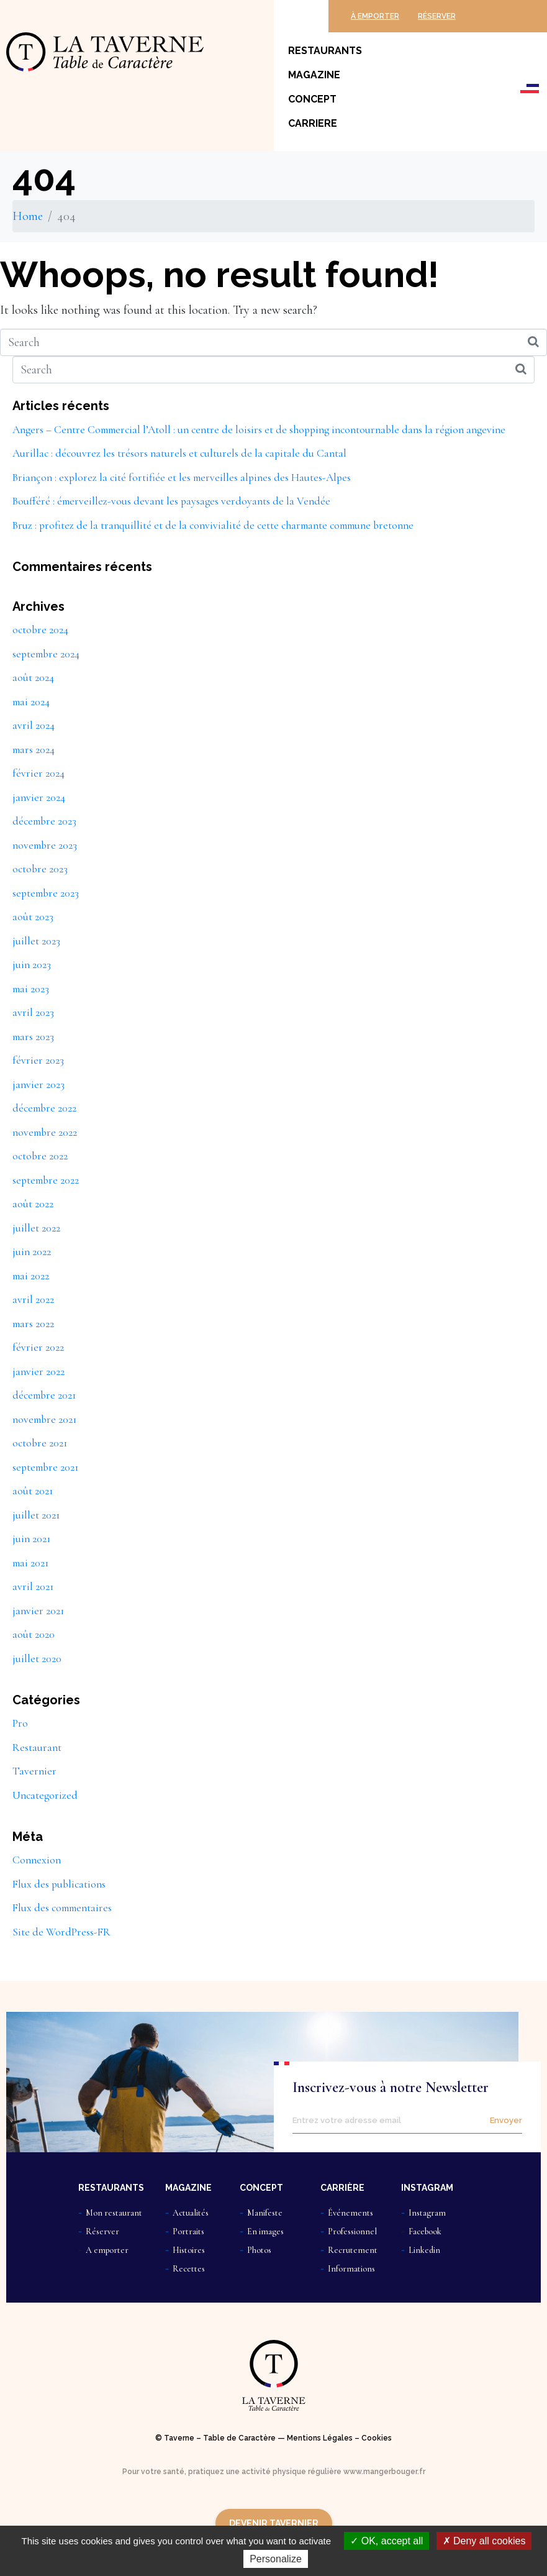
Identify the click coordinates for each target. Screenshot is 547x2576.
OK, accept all (386, 2541)
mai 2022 (30, 1275)
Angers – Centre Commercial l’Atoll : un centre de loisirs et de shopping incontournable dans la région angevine (258, 429)
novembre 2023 (44, 845)
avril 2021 (32, 1586)
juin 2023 (31, 964)
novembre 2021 (44, 1419)
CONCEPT (261, 2188)
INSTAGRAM (427, 2188)
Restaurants (325, 51)
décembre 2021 (44, 1395)
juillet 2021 (36, 1515)
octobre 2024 (40, 629)
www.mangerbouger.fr (384, 2471)
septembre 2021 (45, 1467)
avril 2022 (33, 1299)
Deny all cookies (484, 2541)
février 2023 (38, 1060)
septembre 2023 (45, 893)
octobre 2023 (40, 868)
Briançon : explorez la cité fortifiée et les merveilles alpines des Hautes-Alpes (181, 477)
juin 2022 (31, 1251)
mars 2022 (33, 1323)
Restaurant (36, 1747)
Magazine (314, 75)
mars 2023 (33, 1036)
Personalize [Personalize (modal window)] (276, 2559)
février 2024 (38, 773)
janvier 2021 (38, 1610)
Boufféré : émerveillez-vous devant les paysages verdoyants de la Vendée (171, 501)
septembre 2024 (45, 653)
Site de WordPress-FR (61, 1932)
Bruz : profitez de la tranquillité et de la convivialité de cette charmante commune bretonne (213, 525)
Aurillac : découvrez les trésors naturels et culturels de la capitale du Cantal (179, 453)
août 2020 (33, 1634)
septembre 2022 (45, 1180)
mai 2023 (30, 988)
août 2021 (32, 1490)
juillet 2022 (36, 1228)
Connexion (36, 1859)
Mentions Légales (320, 2438)
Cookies (376, 2438)
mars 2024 (33, 749)
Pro (20, 1723)
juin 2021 (31, 1538)
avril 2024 (33, 725)
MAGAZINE (188, 2188)
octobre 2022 (40, 1155)
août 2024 (33, 677)
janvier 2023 (38, 1084)
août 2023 (32, 916)
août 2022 (32, 1203)
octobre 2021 (39, 1443)
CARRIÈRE (342, 2188)
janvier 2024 (38, 797)
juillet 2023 (36, 941)
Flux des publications (59, 1884)
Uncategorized (45, 1795)
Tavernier (34, 1771)
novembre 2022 (44, 1132)
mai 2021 (30, 1562)
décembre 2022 (44, 1108)
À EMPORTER (375, 16)
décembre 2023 (44, 821)
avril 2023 (33, 1012)
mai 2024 (31, 701)
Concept (312, 99)
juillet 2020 (36, 1658)
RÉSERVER (437, 16)
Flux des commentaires (62, 1907)
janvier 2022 (38, 1371)
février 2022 (38, 1347)
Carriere (312, 123)
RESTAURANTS (111, 2188)
